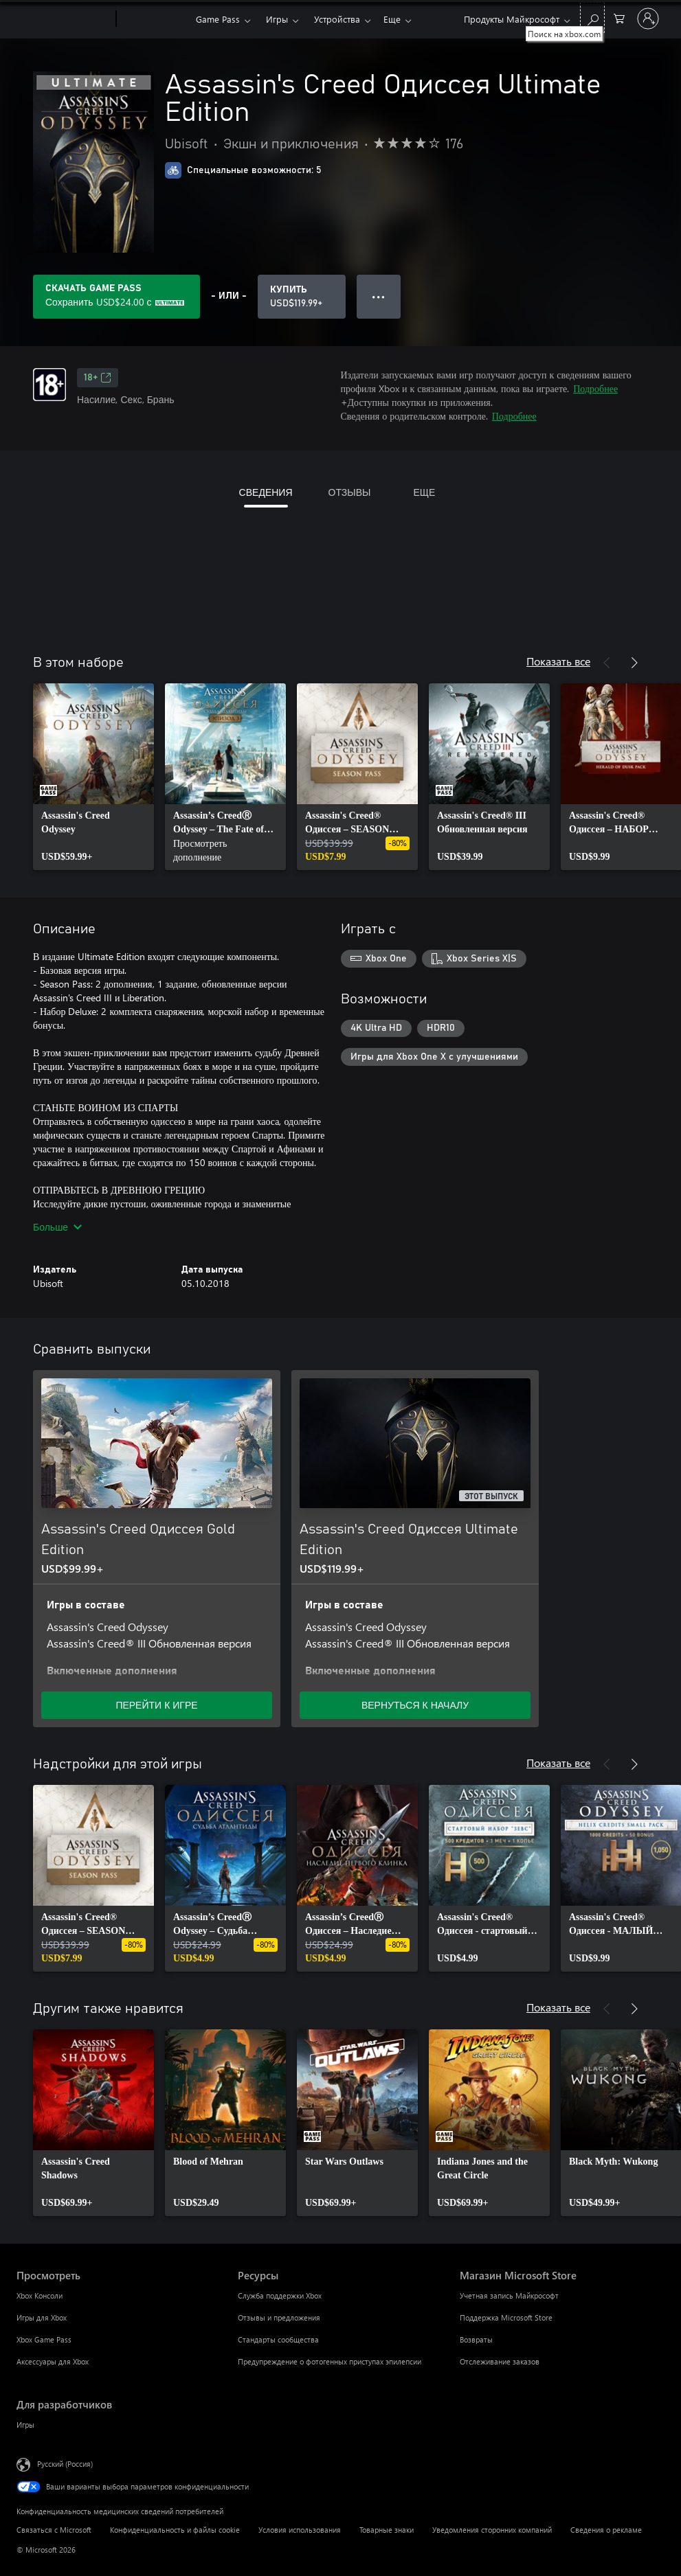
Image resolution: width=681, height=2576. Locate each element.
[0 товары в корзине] (619, 17)
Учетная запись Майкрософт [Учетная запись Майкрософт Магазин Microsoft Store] (509, 2295)
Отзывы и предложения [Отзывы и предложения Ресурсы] (279, 2317)
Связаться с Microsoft (53, 2529)
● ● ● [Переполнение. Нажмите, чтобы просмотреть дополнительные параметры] (378, 296)
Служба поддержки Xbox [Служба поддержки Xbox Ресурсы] (280, 2295)
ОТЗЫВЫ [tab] (349, 492)
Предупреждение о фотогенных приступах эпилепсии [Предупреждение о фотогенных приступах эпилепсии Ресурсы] (329, 2361)
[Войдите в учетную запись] (648, 18)
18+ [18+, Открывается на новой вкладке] (97, 377)
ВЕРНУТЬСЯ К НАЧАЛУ (415, 1704)
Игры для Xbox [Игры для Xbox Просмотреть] (41, 2317)
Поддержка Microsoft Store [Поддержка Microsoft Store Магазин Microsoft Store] (506, 2317)
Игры (277, 19)
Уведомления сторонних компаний (492, 2529)
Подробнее (595, 388)
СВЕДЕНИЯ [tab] (266, 492)
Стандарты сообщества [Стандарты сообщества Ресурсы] (278, 2339)
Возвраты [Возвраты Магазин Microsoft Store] (476, 2339)
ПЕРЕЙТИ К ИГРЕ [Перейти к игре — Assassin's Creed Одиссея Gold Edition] (156, 1704)
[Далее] (634, 662)
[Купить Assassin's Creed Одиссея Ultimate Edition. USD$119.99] (302, 297)
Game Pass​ (218, 19)
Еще (392, 19)
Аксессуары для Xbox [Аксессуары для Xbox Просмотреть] (52, 2361)
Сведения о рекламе (606, 2529)
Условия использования (299, 2529)
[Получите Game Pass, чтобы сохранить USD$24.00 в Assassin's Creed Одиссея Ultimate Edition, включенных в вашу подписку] (116, 297)
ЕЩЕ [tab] (424, 492)
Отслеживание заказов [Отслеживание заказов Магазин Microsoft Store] (499, 2361)
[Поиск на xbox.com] (592, 17)
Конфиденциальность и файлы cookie (175, 2529)
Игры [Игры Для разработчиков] (25, 2424)
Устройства (337, 19)
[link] (93, 776)
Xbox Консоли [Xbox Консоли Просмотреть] (39, 2295)
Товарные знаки (386, 2529)
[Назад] (607, 662)
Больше (57, 1226)
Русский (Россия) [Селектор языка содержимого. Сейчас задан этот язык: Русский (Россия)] (65, 2463)
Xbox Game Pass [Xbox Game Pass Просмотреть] (43, 2339)
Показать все (558, 661)
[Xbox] (154, 19)
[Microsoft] (63, 19)
